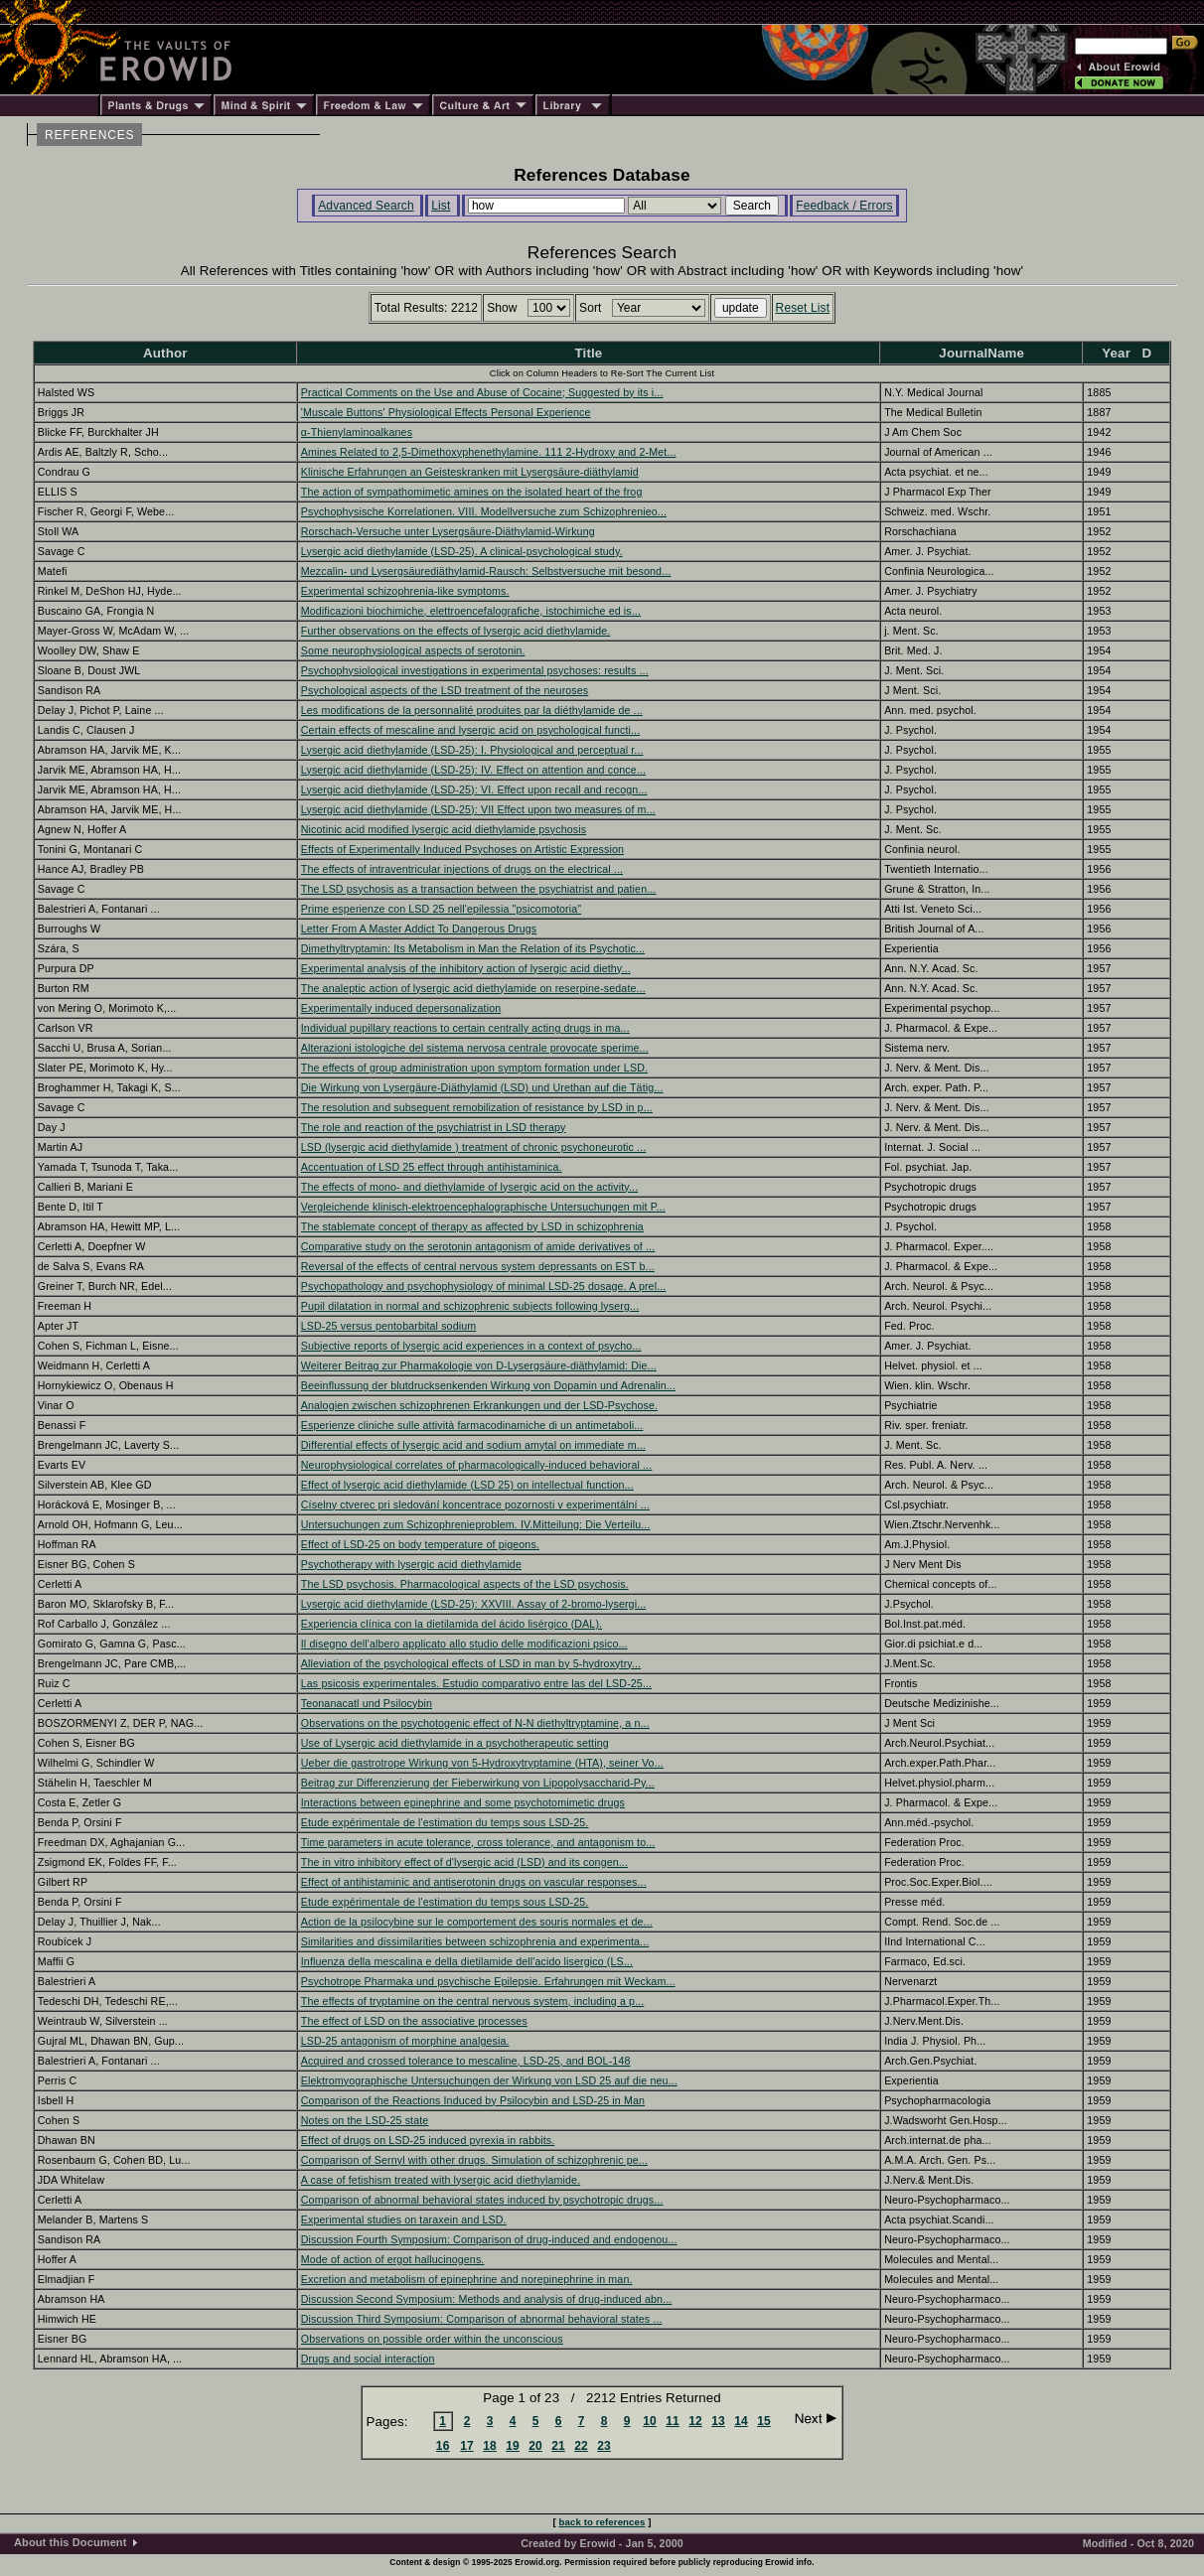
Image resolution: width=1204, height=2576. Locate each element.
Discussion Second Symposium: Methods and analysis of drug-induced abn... (487, 2299)
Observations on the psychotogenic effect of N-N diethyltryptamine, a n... (475, 1723)
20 (535, 2446)
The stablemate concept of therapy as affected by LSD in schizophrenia (472, 1226)
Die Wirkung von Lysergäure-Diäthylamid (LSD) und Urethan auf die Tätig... (482, 1087)
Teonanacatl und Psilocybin (366, 1703)
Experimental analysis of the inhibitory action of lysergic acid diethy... (466, 968)
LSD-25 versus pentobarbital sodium (388, 1326)
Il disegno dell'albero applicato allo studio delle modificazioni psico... (464, 1643)
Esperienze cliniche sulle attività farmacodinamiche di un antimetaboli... (472, 1425)
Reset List (803, 308)
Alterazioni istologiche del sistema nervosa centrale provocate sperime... (475, 1048)
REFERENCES (89, 135)
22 (581, 2446)
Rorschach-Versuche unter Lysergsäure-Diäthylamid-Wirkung (448, 531)
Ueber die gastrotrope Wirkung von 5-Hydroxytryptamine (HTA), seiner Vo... (482, 1763)
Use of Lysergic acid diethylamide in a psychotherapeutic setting (455, 1743)
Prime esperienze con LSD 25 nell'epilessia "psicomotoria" (441, 909)
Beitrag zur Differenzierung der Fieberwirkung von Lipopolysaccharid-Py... (478, 1783)
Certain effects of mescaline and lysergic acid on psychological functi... (470, 730)
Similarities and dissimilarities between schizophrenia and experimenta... (475, 1941)
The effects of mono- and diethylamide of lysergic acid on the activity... (469, 1187)
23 (604, 2446)
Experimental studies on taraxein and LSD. (404, 2219)
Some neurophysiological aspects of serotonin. (413, 650)
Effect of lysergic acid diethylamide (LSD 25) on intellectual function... (467, 1485)
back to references (602, 2521)
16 (443, 2446)
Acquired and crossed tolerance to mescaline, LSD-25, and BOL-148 (466, 2061)
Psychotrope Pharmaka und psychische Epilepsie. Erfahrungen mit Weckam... (488, 1981)
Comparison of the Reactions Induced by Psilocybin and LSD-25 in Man (473, 2100)
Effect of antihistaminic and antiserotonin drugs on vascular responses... (474, 1882)
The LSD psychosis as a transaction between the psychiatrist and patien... (479, 889)
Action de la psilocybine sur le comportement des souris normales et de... (477, 1922)
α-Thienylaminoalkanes (356, 432)
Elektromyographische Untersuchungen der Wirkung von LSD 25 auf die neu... (489, 2080)
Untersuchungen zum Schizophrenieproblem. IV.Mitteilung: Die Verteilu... (476, 1524)
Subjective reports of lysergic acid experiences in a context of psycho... (471, 1346)
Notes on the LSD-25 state (365, 2120)
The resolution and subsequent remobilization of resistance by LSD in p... (477, 1107)
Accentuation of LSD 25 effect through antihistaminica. (431, 1167)
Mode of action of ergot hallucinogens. (393, 2259)
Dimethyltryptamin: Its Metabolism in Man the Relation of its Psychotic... (473, 948)
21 (558, 2446)
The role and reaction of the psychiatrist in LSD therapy (433, 1127)
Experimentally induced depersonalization (401, 1008)
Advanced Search (366, 206)
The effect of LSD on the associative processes (414, 2021)
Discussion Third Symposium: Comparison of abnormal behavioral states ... (482, 2319)
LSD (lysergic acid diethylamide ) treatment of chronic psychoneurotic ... (474, 1147)
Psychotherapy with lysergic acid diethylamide (411, 1564)
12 (695, 2421)
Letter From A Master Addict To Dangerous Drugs (419, 928)
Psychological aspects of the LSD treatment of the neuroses (445, 690)
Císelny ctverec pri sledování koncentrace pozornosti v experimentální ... (475, 1504)
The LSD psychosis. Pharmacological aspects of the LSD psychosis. (465, 1584)
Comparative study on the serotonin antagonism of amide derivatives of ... (478, 1246)
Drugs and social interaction (368, 2358)
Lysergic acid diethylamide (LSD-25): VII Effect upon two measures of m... (478, 809)
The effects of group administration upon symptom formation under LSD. (474, 1067)
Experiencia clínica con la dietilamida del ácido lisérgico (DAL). (451, 1624)
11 (672, 2421)
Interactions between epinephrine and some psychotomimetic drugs (463, 1802)
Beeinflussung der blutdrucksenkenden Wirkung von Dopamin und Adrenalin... (488, 1385)
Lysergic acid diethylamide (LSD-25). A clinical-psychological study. (462, 551)
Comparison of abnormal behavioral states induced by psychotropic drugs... (482, 2200)
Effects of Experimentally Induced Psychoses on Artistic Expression (462, 849)
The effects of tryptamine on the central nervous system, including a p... (473, 2001)
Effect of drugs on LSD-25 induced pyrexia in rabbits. (428, 2140)
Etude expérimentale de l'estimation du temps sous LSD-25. (445, 1822)
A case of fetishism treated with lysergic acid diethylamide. (440, 2180)
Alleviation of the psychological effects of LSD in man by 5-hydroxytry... (471, 1663)
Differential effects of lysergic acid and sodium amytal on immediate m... (473, 1445)
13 (718, 2421)
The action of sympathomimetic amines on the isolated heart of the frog (472, 492)
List (440, 206)
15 (764, 2421)
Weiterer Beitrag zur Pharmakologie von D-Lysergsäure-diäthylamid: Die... (479, 1365)
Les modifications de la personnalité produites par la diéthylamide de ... (472, 710)
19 (513, 2446)
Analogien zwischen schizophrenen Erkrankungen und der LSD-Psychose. (479, 1405)
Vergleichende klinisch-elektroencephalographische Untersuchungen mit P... (483, 1207)
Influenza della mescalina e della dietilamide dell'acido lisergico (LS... (467, 1961)
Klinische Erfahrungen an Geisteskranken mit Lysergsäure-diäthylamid (470, 472)
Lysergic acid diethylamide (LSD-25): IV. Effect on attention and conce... (473, 770)
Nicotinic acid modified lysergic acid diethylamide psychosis (443, 829)
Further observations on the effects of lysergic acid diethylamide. (456, 631)
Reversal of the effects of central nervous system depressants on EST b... (478, 1266)
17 (467, 2446)
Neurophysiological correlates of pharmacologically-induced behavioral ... (477, 1465)
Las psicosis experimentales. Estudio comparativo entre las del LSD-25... (476, 1683)
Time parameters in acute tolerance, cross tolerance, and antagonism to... (478, 1842)
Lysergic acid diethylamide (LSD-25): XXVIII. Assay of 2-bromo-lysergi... (474, 1604)
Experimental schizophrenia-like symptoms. (405, 591)
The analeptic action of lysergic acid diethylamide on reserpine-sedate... (473, 988)
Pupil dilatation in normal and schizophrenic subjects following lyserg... (470, 1306)
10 (650, 2421)
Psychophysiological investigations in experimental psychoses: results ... (475, 670)
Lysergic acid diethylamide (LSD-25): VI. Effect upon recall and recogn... (474, 789)
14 (741, 2421)
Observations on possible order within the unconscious (432, 2339)
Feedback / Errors (844, 206)
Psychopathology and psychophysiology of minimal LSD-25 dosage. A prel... (484, 1286)
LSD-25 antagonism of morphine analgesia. (405, 2041)
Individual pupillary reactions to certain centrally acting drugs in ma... (465, 1028)
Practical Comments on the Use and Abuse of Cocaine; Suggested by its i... (482, 392)
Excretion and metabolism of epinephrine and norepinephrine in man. (467, 2279)
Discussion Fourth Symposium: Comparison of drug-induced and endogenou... (489, 2239)
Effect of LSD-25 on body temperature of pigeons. (420, 1544)
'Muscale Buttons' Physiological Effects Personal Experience (446, 412)
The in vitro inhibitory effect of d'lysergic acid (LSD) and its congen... (464, 1862)
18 (490, 2446)
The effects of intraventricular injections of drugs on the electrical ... (462, 869)
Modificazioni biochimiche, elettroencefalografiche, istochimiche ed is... (471, 611)
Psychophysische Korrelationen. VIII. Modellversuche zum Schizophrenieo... (484, 511)
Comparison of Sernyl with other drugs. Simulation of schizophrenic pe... (474, 2160)
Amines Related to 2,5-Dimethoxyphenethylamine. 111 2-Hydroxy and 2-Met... (489, 452)
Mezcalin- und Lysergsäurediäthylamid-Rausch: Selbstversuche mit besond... (486, 571)
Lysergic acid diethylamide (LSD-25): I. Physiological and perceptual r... (472, 750)
